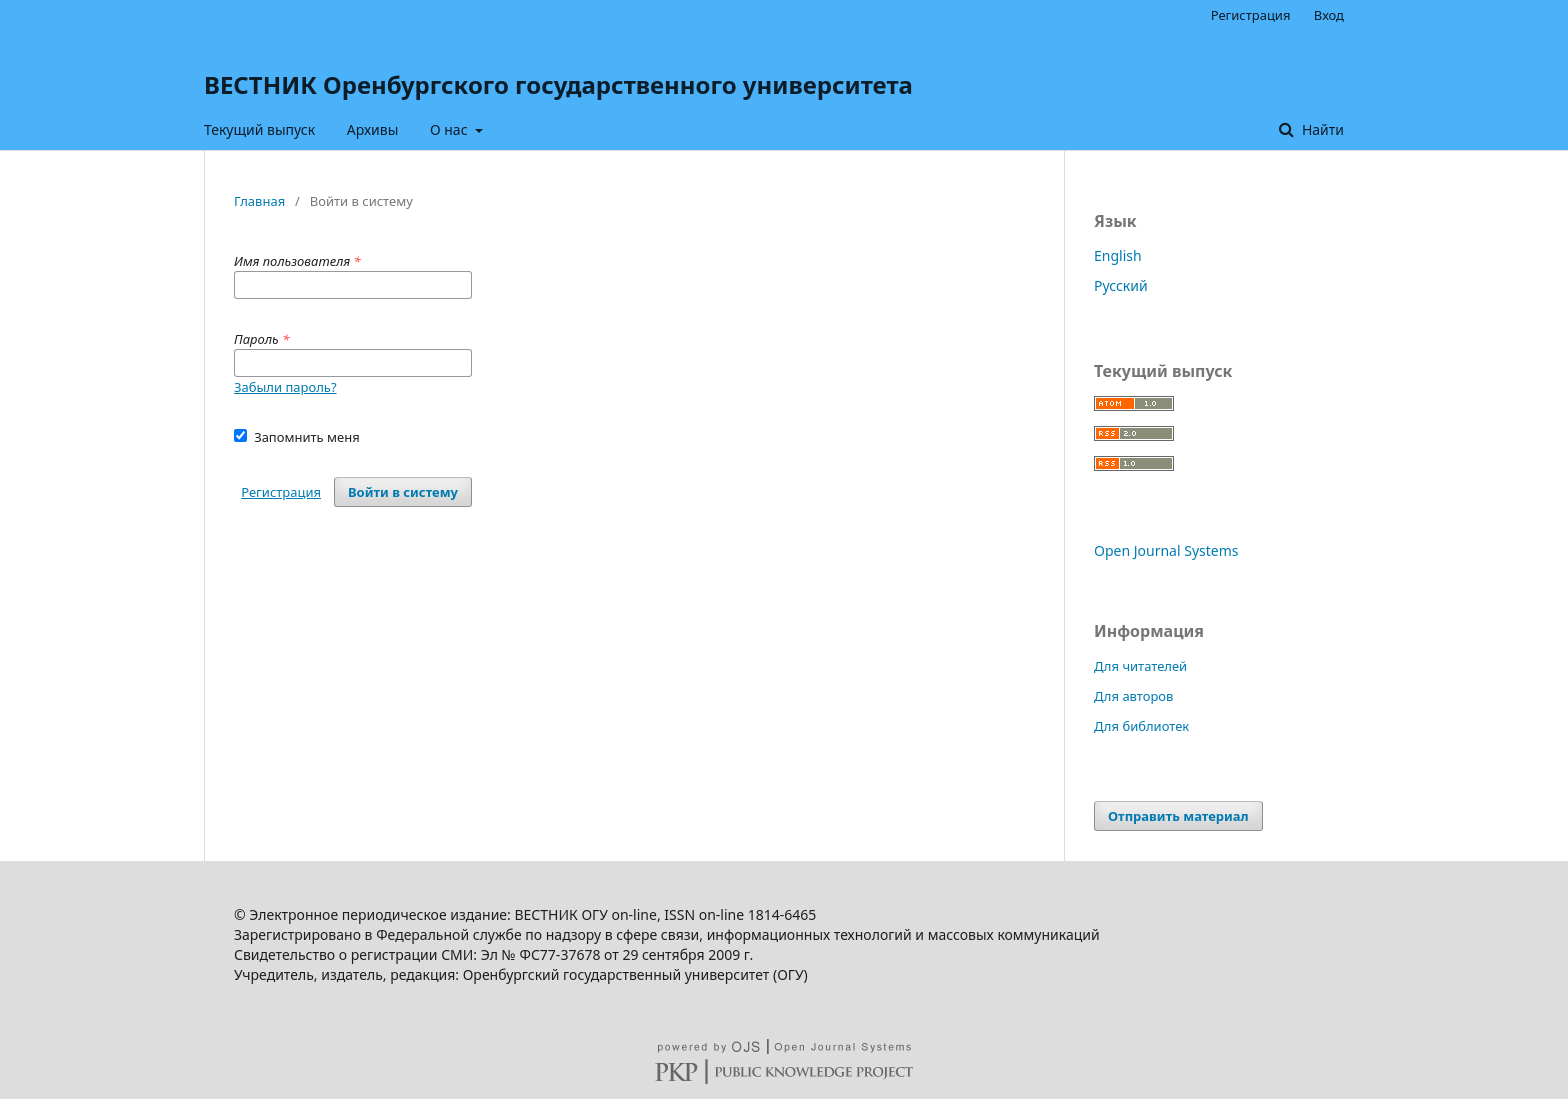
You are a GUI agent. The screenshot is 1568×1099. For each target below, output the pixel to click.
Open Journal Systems (1166, 550)
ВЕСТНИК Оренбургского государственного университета (558, 84)
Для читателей (1140, 666)
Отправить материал (1178, 816)
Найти (1321, 129)
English (1118, 255)
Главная (259, 201)
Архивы (373, 129)
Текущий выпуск (259, 129)
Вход (1329, 15)
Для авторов (1133, 696)
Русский (1121, 285)
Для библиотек (1141, 726)
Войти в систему (403, 492)
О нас (450, 129)
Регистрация (1251, 15)
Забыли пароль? (285, 387)
